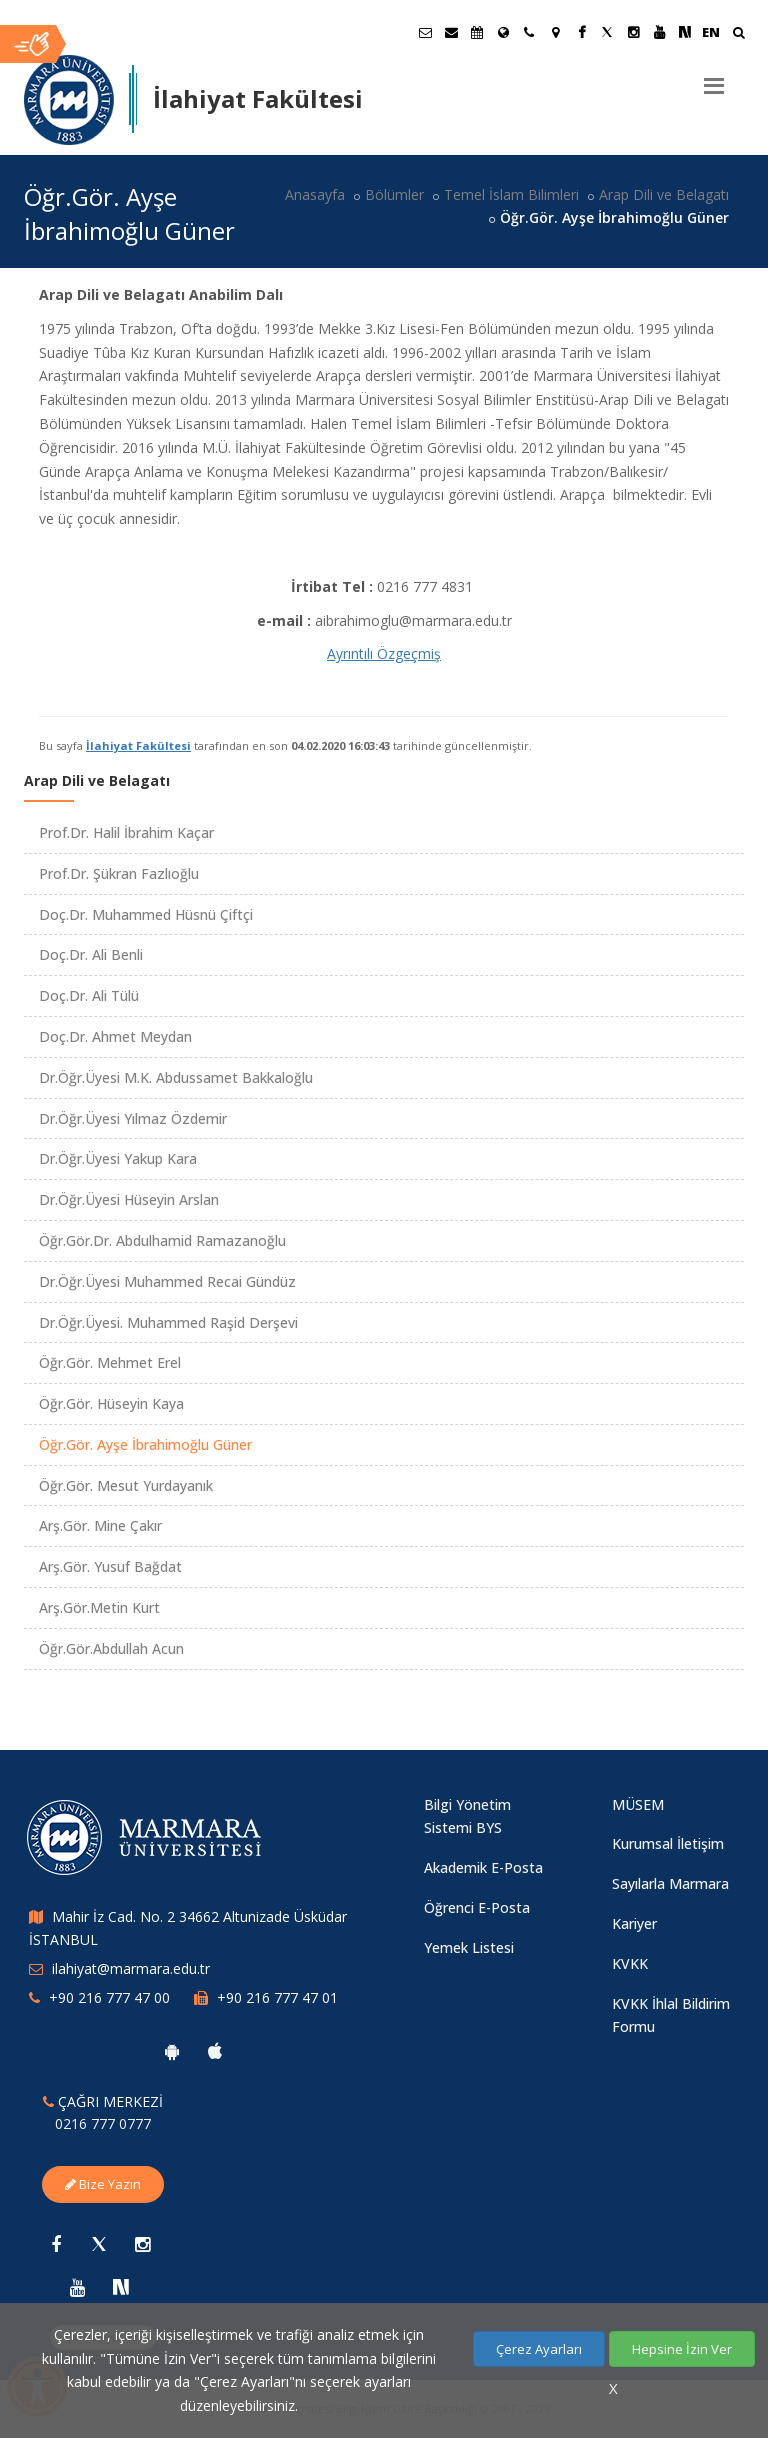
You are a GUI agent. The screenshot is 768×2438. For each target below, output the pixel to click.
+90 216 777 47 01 (277, 1997)
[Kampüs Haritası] (555, 32)
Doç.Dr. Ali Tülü (89, 995)
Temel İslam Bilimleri (511, 194)
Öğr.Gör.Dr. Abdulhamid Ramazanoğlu (162, 1240)
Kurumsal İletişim (668, 1843)
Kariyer (634, 1923)
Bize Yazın (103, 2184)
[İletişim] (529, 32)
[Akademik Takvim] (477, 32)
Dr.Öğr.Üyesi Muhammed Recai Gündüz (167, 1281)
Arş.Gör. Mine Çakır (100, 1525)
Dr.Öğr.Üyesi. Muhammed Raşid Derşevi (168, 1322)
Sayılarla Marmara (670, 1883)
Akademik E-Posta (483, 1867)
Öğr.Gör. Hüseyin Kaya (111, 1403)
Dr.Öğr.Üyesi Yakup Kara (118, 1158)
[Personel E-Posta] (451, 32)
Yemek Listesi (469, 1947)
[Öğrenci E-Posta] (425, 32)
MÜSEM (638, 1804)
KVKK (630, 1963)
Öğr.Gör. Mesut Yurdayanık (126, 1485)
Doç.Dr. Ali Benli (91, 954)
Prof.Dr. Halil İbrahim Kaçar (126, 832)
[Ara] (738, 34)
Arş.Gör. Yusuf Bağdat (110, 1566)
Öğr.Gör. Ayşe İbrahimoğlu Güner (145, 1444)
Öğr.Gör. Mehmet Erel (110, 1362)
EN (711, 32)
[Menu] (714, 78)
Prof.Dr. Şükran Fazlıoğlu (119, 873)
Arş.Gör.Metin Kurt (99, 1607)
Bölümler (394, 194)
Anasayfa (315, 194)
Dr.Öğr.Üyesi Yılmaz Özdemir (133, 1118)
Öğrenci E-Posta (477, 1907)
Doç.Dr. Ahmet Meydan (115, 1036)
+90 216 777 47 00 (109, 1997)
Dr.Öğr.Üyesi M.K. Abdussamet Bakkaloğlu (176, 1077)
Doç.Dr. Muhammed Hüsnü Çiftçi (146, 914)
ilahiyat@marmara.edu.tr (131, 1968)
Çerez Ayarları (539, 2349)
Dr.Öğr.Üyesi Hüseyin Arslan (129, 1199)
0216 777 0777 (103, 2123)
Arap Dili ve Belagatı (664, 194)
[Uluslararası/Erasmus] (503, 32)
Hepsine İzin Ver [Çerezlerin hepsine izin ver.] (682, 2349)
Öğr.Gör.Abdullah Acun (111, 1648)
